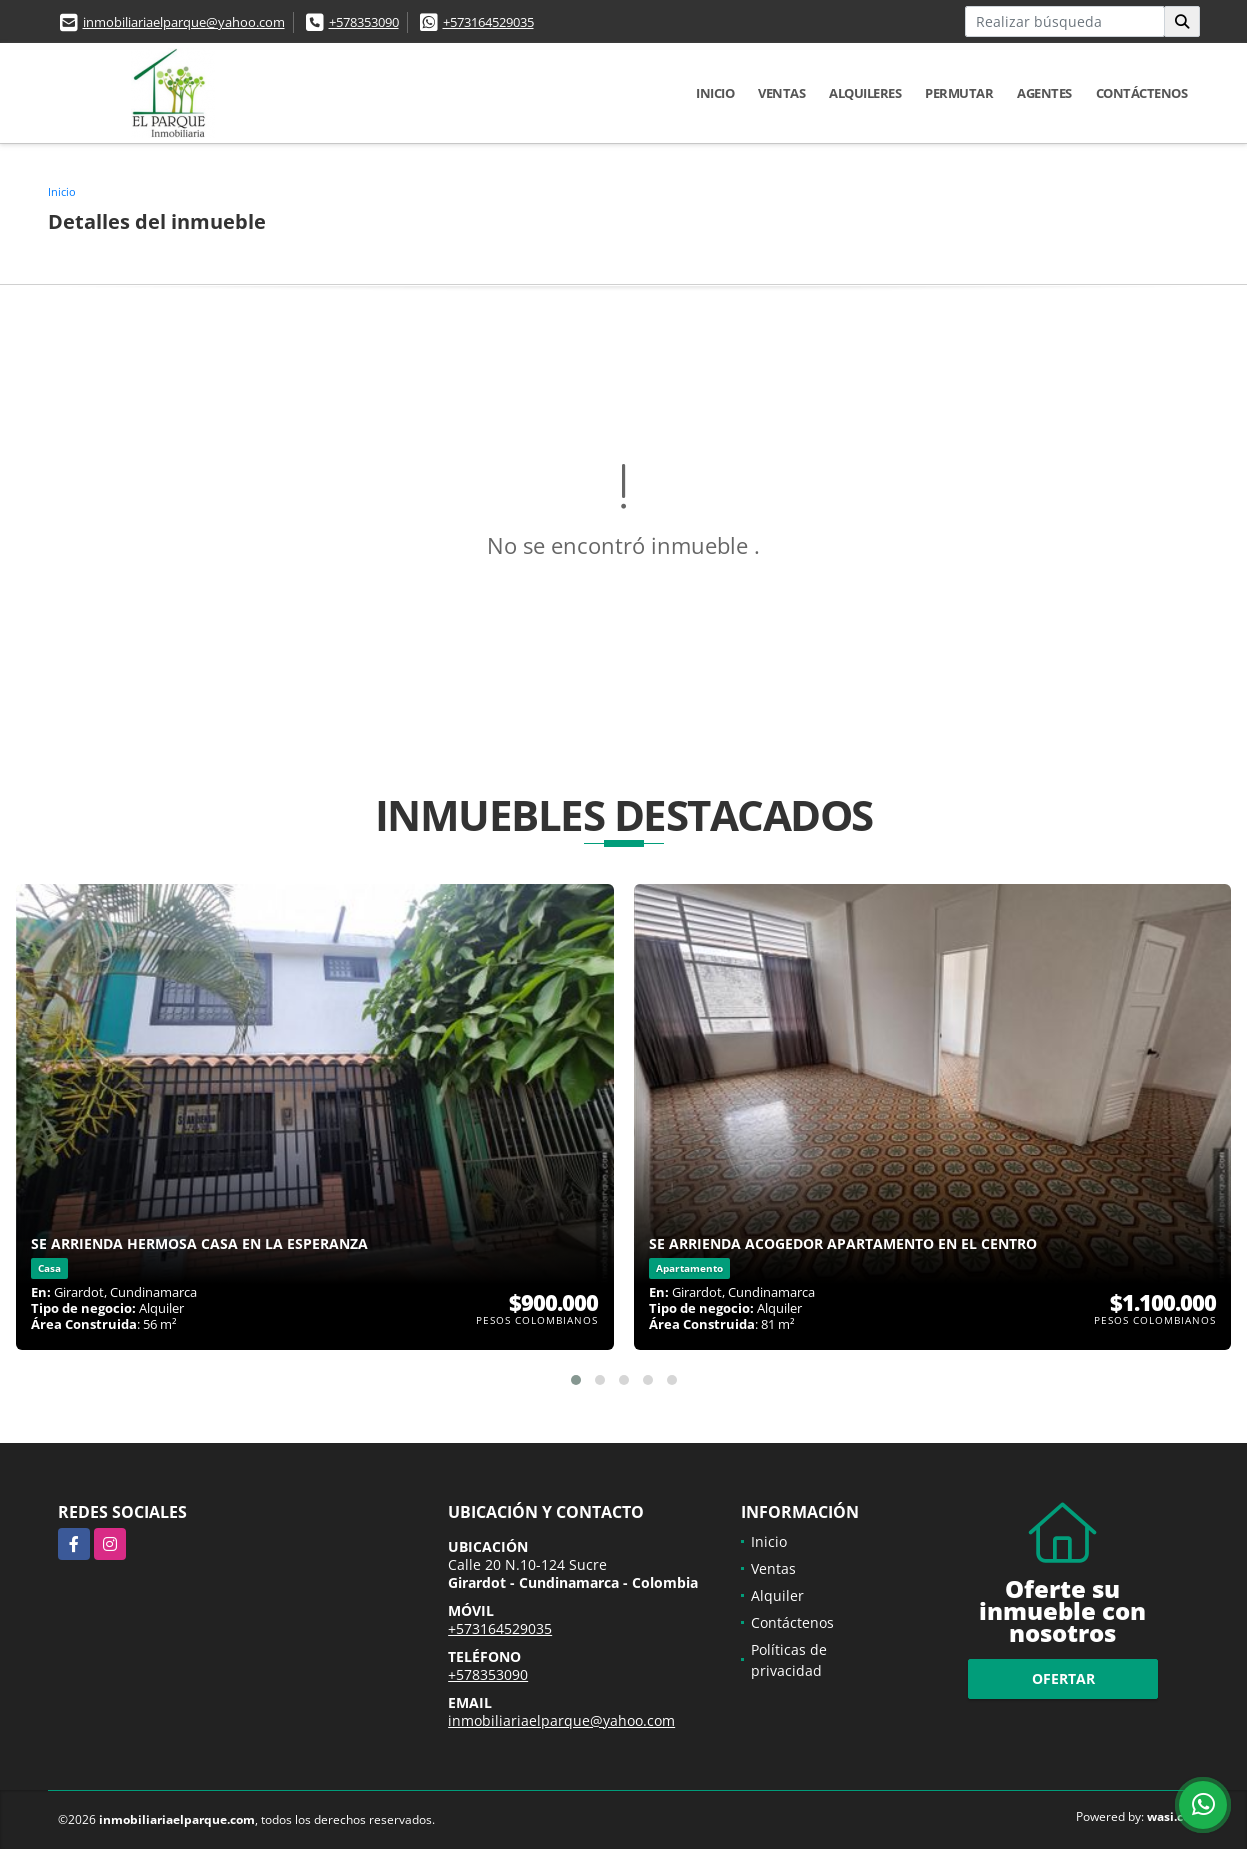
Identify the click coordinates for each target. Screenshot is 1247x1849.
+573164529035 (488, 22)
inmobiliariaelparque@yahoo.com (184, 22)
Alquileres (865, 93)
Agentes (1044, 93)
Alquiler (777, 1595)
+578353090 (364, 22)
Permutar (959, 93)
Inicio (715, 93)
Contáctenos (1142, 93)
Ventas (781, 93)
